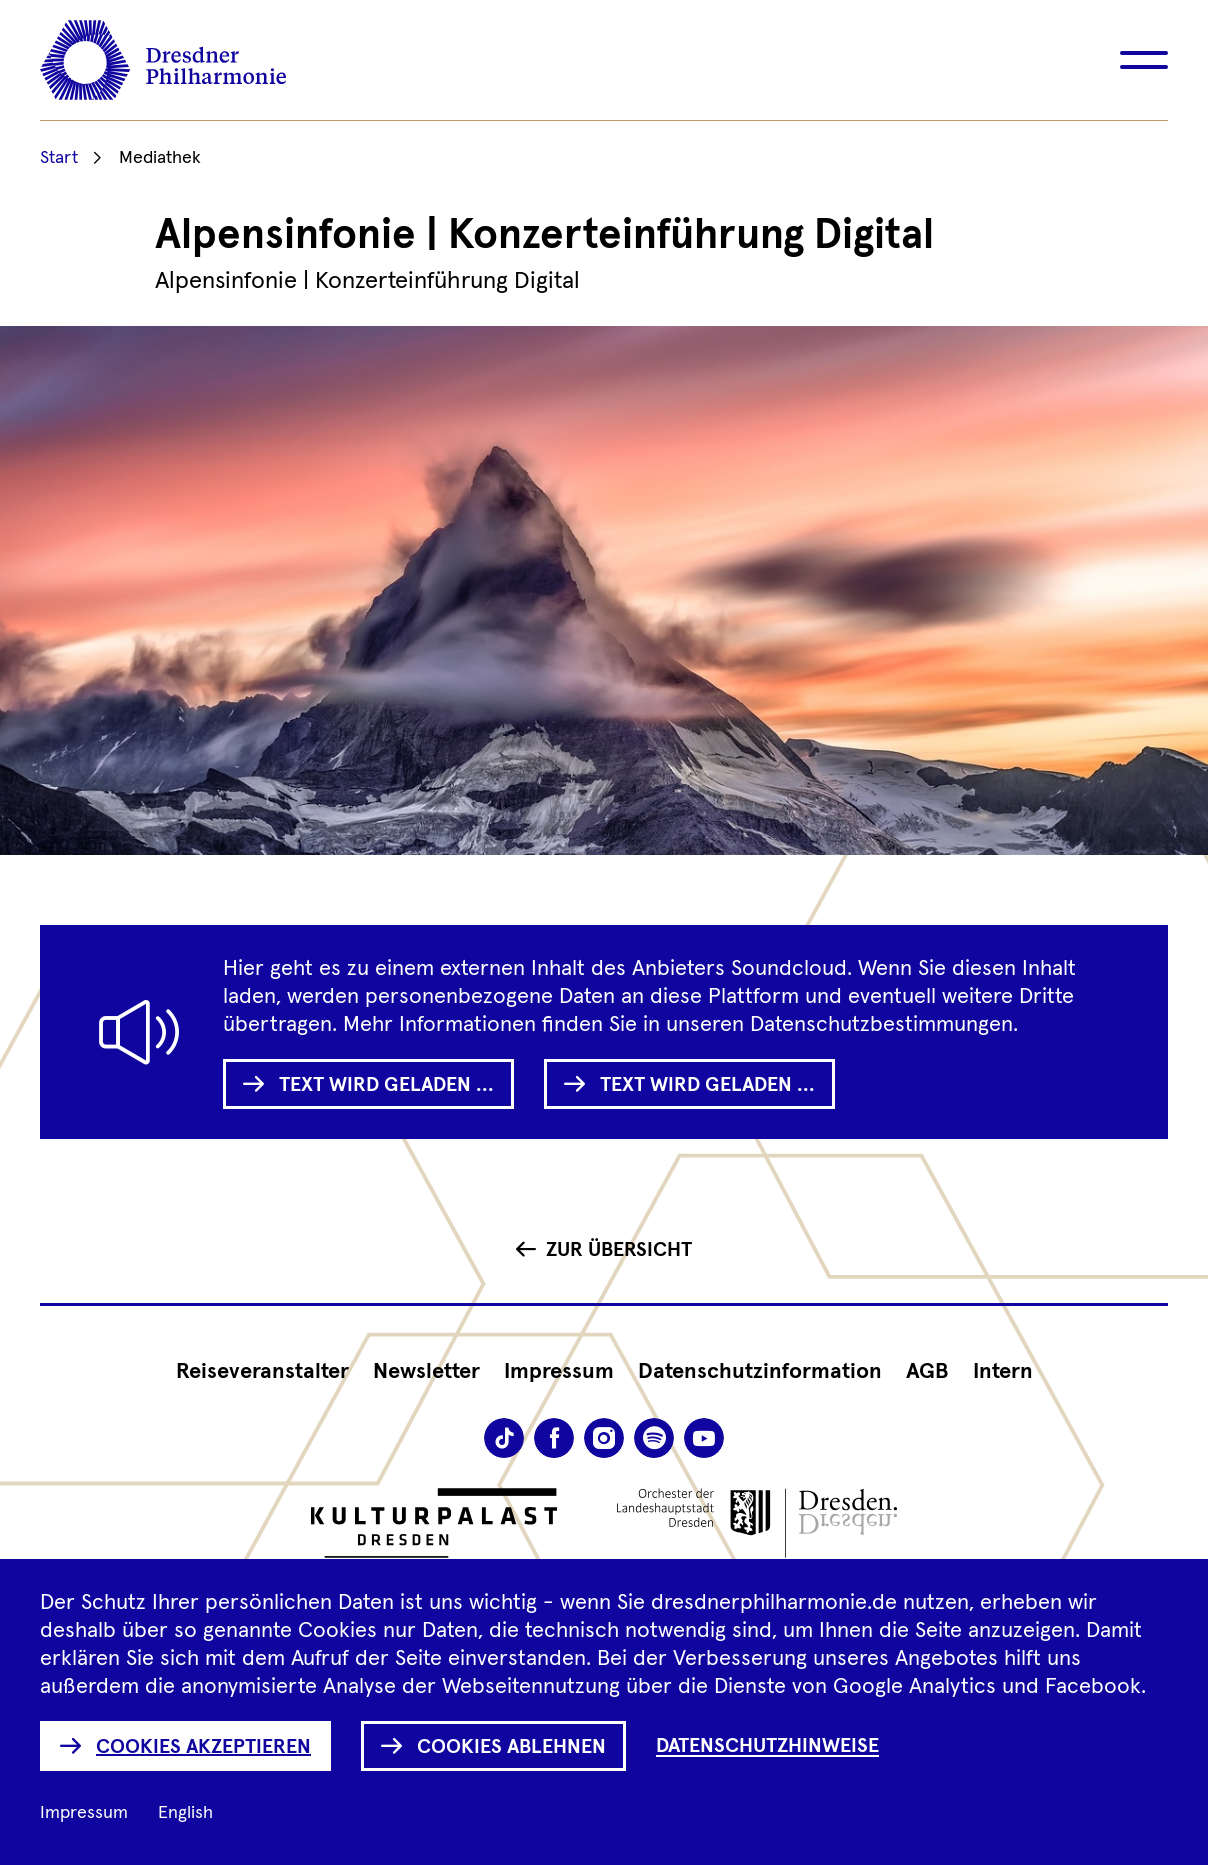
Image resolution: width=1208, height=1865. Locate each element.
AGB (927, 1372)
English (185, 1813)
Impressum (559, 1372)
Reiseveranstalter (262, 1372)
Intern (1003, 1372)
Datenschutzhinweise (767, 1746)
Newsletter (426, 1372)
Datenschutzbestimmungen (881, 1025)
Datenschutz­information (760, 1372)
